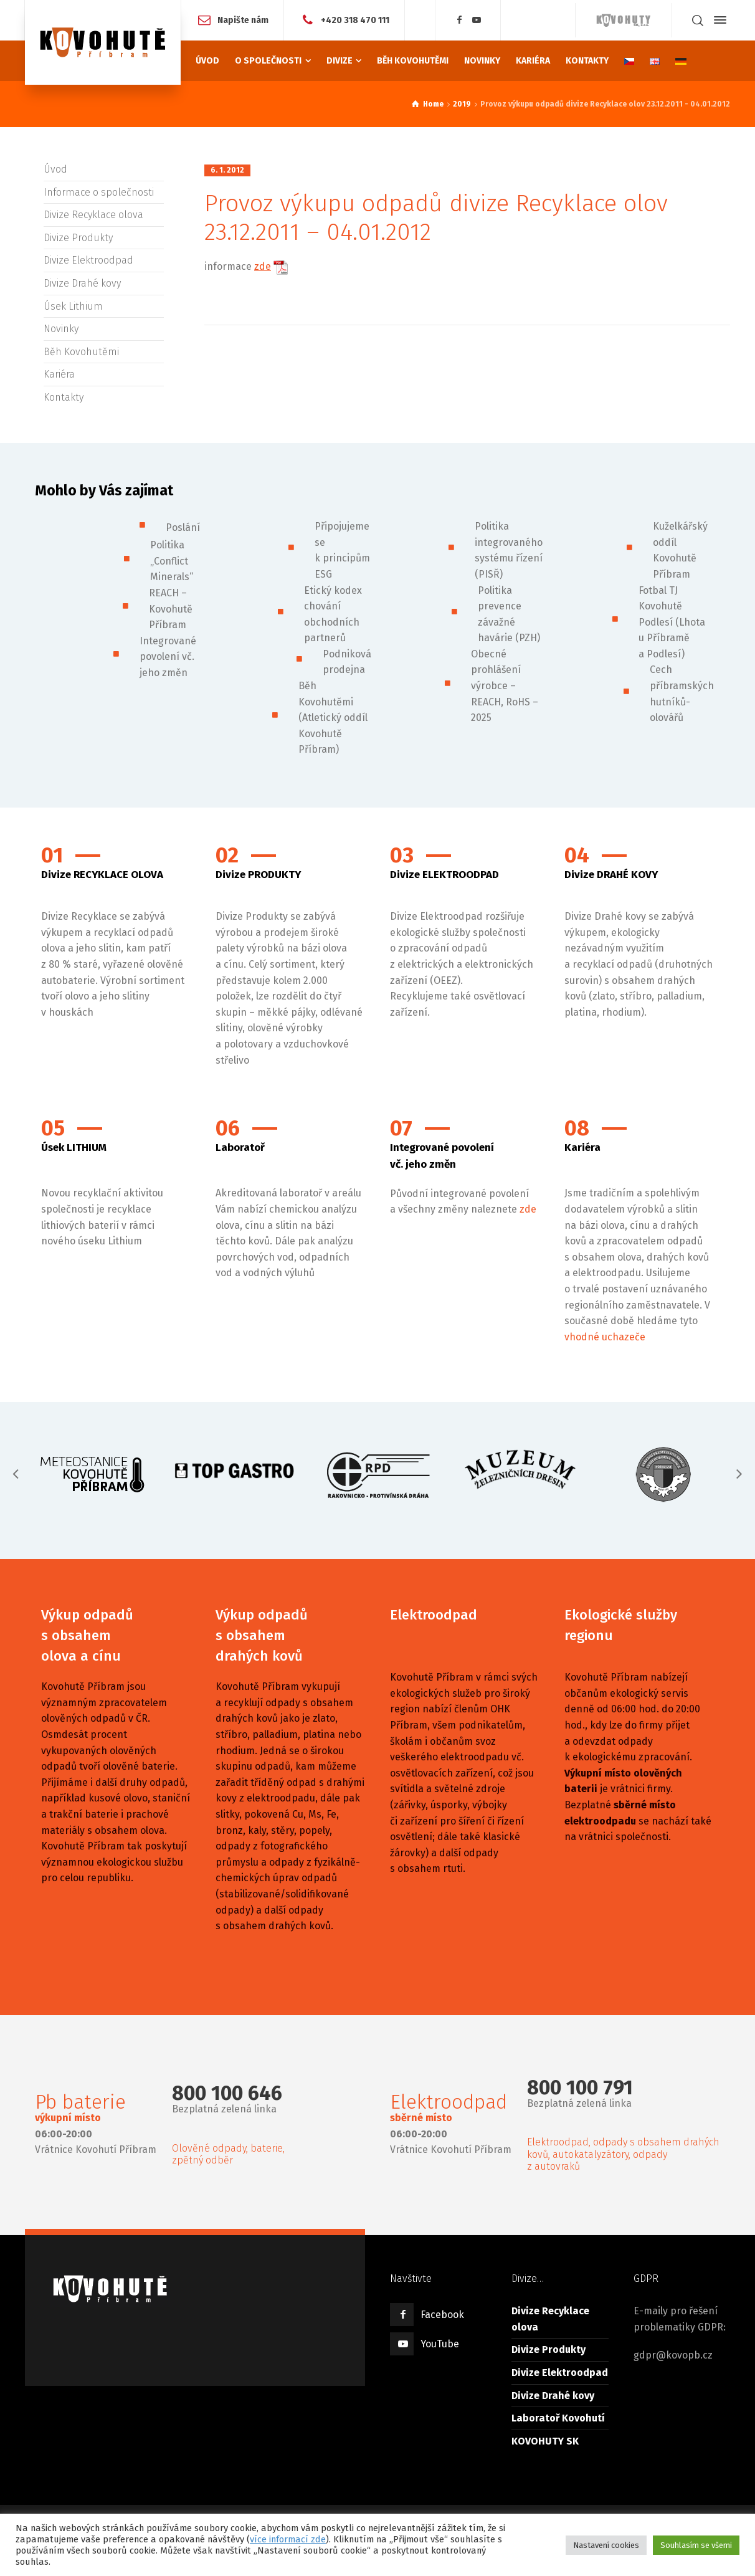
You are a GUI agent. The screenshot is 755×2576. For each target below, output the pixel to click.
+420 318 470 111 (355, 19)
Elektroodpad (433, 1614)
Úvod (55, 169)
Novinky (61, 329)
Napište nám (242, 19)
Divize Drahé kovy (82, 283)
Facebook (442, 2315)
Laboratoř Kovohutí (558, 2418)
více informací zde (288, 2539)
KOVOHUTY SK (545, 2441)
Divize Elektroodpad (88, 260)
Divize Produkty (78, 238)
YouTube (439, 2344)
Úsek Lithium (73, 306)
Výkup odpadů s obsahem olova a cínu (87, 1635)
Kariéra (59, 374)
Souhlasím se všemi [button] (696, 2545)
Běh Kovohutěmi (81, 352)
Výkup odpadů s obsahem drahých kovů (262, 1635)
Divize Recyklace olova (93, 215)
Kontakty (63, 397)
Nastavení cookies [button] (606, 2545)
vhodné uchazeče (604, 1337)
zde (262, 266)
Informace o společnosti (99, 192)
